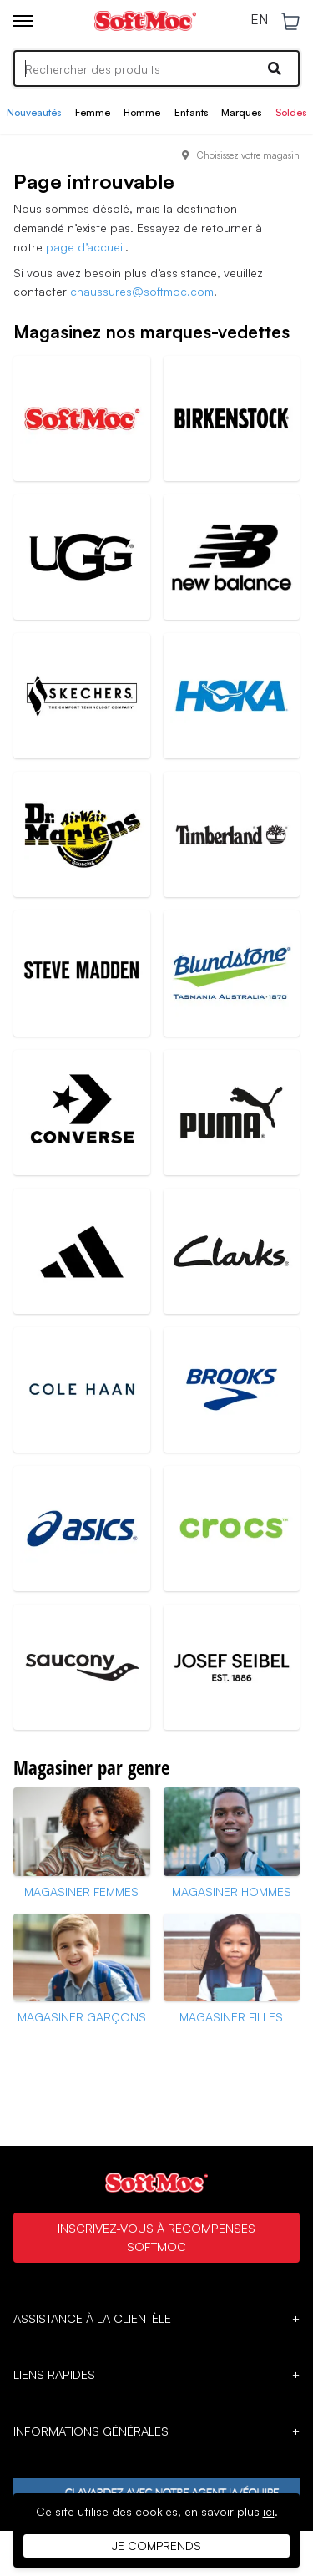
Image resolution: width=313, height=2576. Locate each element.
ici (269, 2511)
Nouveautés (34, 112)
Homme (142, 112)
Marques (241, 112)
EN (259, 20)
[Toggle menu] (23, 21)
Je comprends (156, 2545)
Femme (92, 112)
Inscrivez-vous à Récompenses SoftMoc (156, 2237)
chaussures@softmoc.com (142, 291)
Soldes (290, 112)
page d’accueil (85, 247)
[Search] (156, 68)
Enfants (191, 112)
